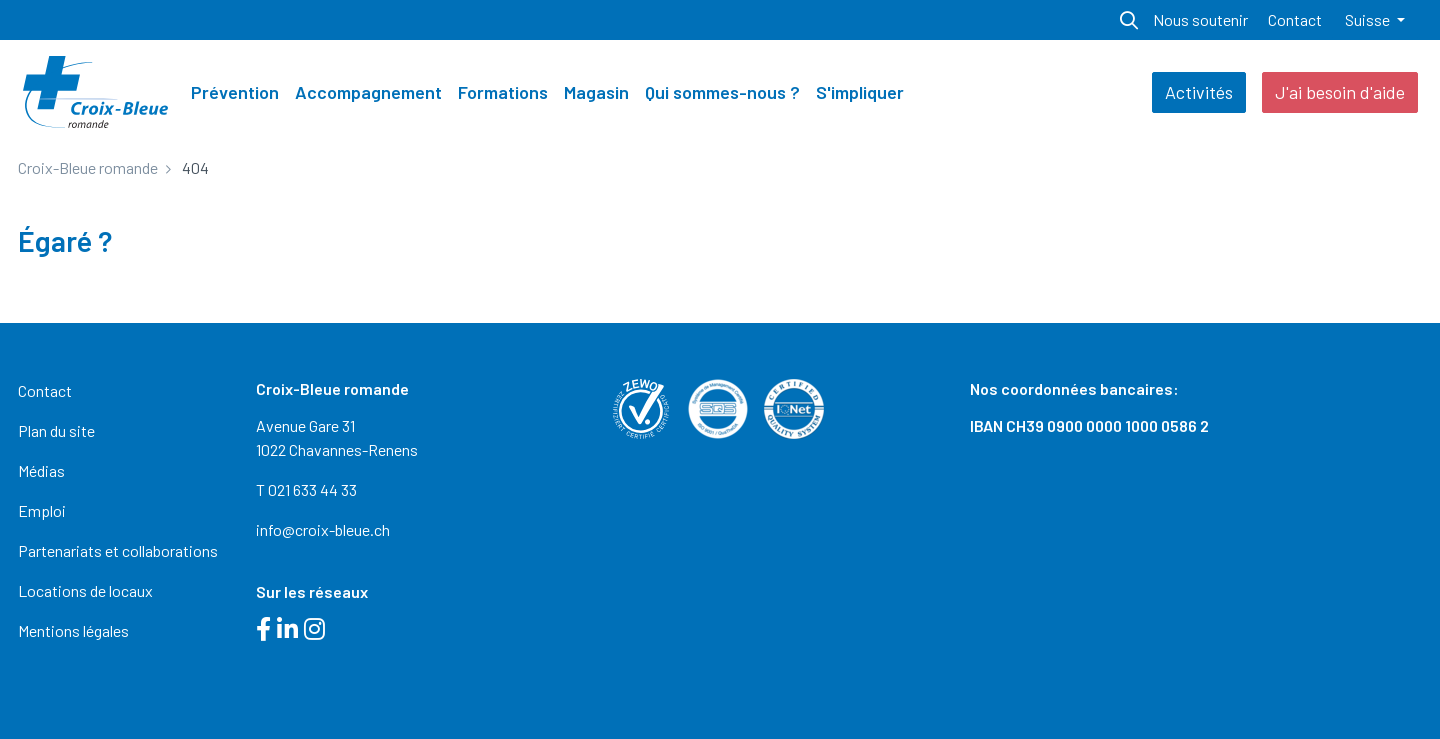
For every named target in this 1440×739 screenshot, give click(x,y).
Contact (1295, 19)
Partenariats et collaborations (118, 550)
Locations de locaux (85, 590)
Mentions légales (73, 630)
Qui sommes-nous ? (722, 92)
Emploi (42, 510)
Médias (41, 470)
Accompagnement (368, 92)
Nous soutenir (1200, 19)
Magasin (596, 92)
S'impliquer (860, 92)
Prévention (235, 92)
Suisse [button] (1369, 19)
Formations (503, 92)
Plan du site (56, 430)
